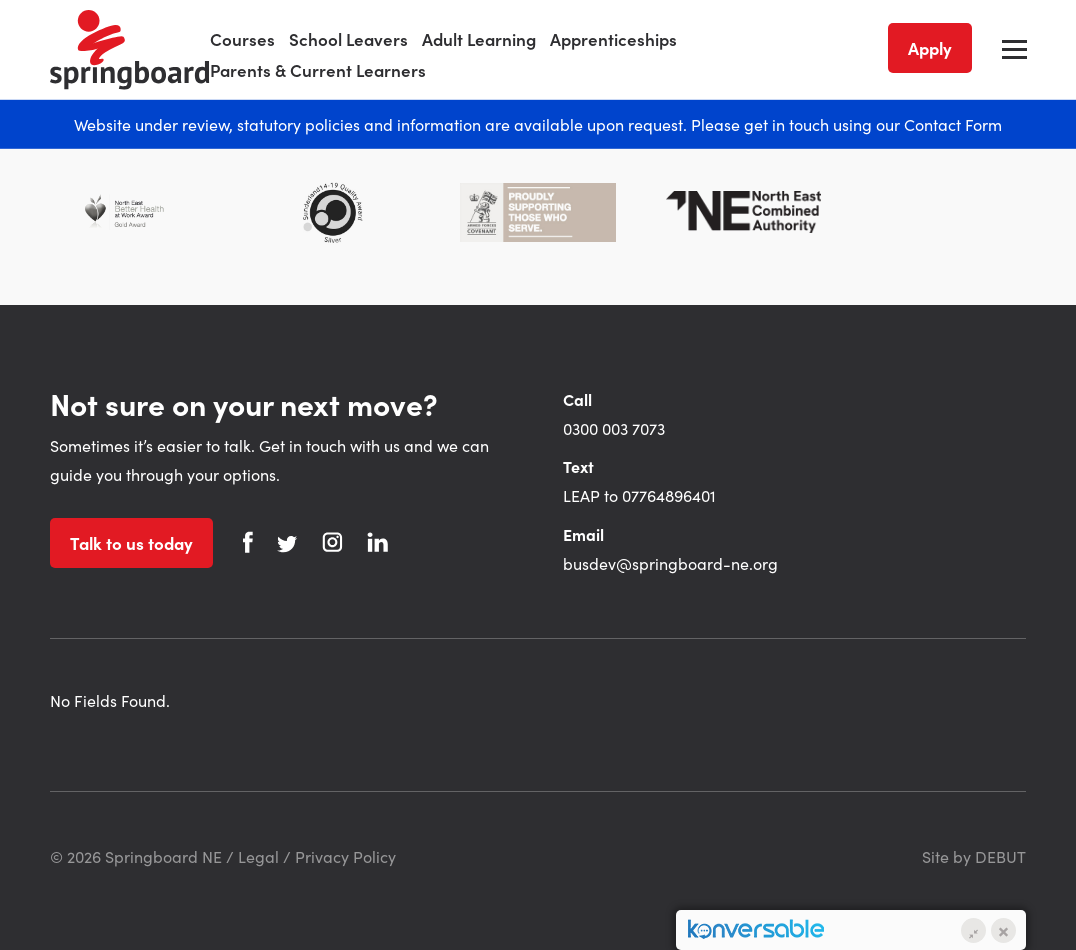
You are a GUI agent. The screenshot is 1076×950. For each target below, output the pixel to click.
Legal (258, 856)
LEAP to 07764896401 (639, 495)
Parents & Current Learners (318, 70)
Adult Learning (479, 39)
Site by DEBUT (974, 856)
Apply (930, 48)
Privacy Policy (345, 856)
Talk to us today (131, 543)
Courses (242, 39)
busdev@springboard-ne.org (670, 563)
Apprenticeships (613, 39)
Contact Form (953, 124)
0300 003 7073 (614, 428)
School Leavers (348, 39)
